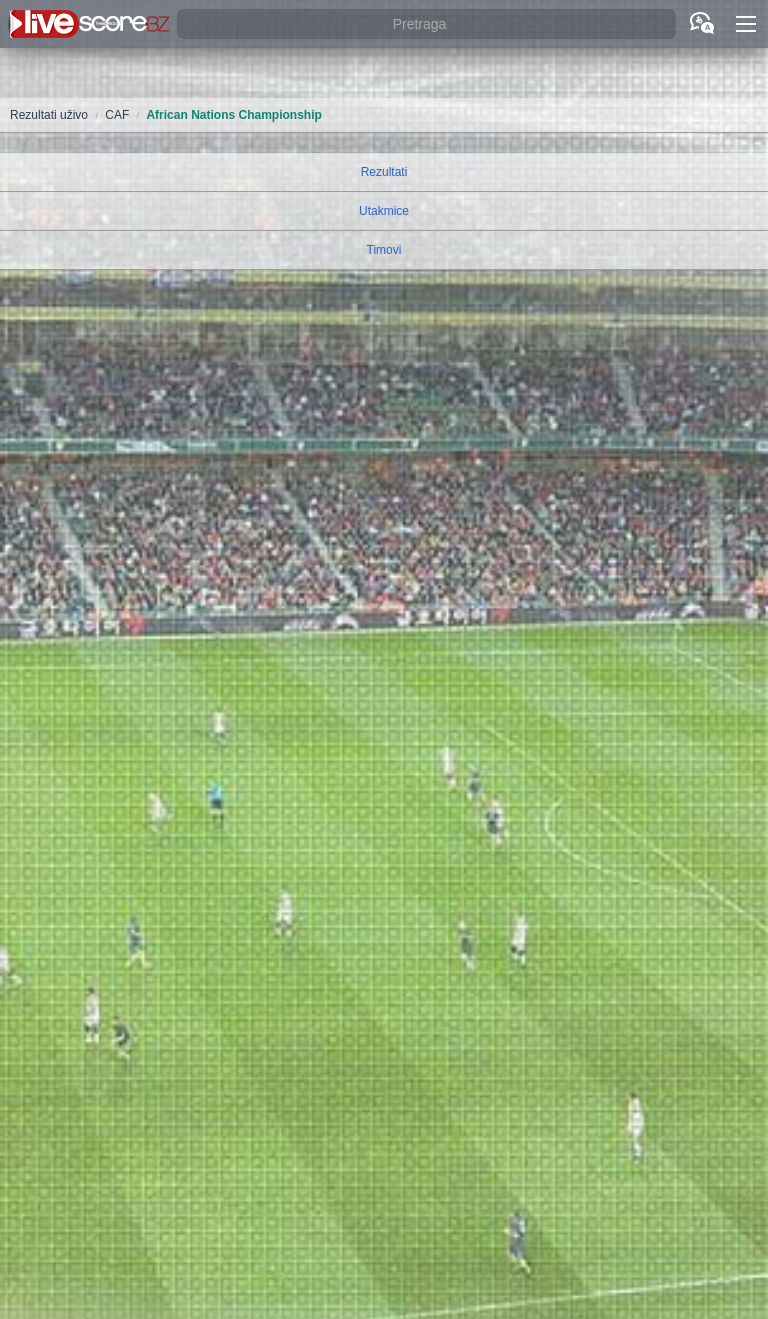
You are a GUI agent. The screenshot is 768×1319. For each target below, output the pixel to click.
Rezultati (384, 172)
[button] (746, 24)
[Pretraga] (426, 24)
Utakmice (384, 211)
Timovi (384, 250)
